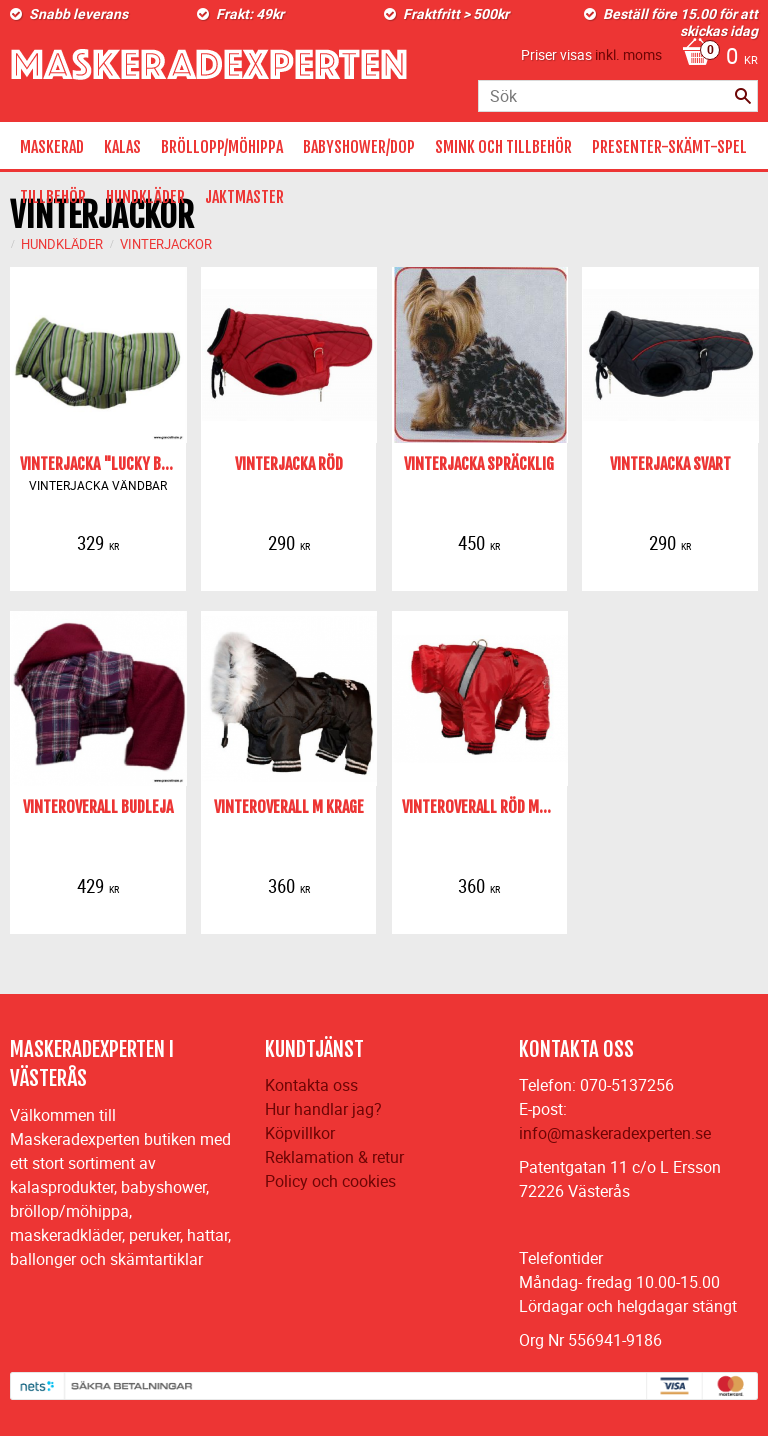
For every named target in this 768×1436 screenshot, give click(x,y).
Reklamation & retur (334, 1157)
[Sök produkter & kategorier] (618, 96)
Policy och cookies (330, 1181)
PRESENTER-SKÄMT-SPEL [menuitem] (669, 147)
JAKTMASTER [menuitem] (244, 197)
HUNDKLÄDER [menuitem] (145, 197)
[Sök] (743, 96)
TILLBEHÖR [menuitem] (53, 197)
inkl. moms (628, 54)
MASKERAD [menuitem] (52, 147)
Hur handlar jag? (323, 1109)
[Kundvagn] (715, 58)
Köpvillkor (300, 1133)
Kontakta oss (311, 1085)
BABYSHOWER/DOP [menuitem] (359, 147)
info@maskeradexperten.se (615, 1133)
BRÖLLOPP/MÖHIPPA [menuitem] (222, 147)
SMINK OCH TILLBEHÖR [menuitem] (503, 147)
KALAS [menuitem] (122, 147)
